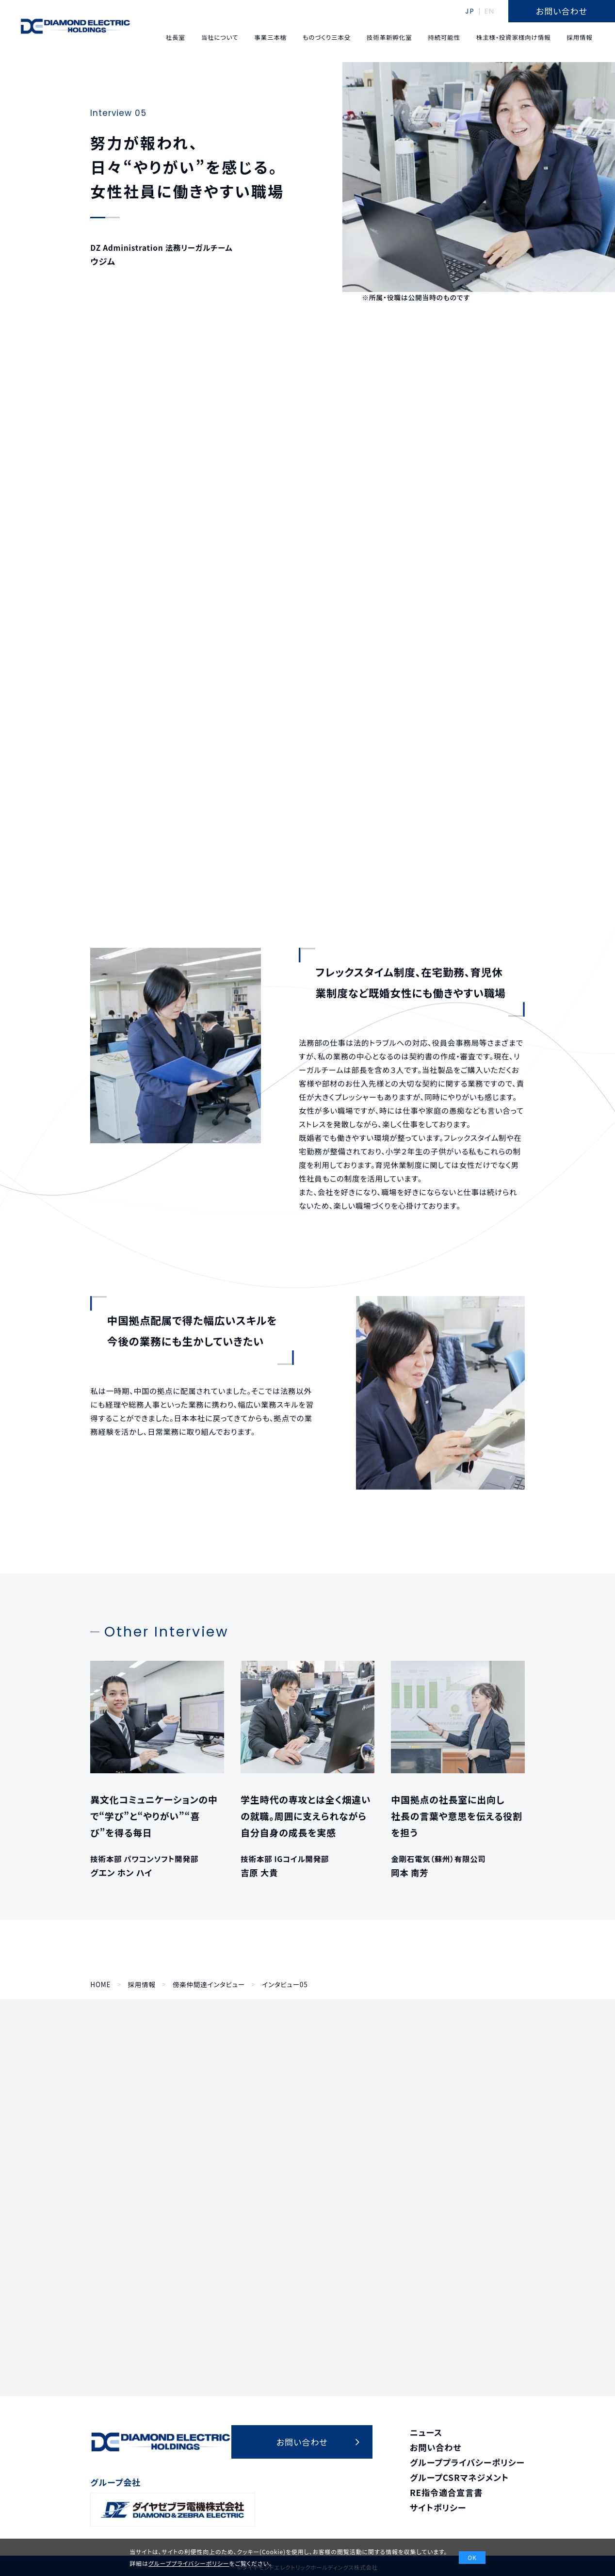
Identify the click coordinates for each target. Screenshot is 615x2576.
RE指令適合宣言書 (446, 2492)
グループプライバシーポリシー (467, 2462)
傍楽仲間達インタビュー (209, 1984)
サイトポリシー (438, 2507)
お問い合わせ (435, 2447)
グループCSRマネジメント (459, 2477)
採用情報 (142, 1984)
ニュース (426, 2432)
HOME (100, 1984)
